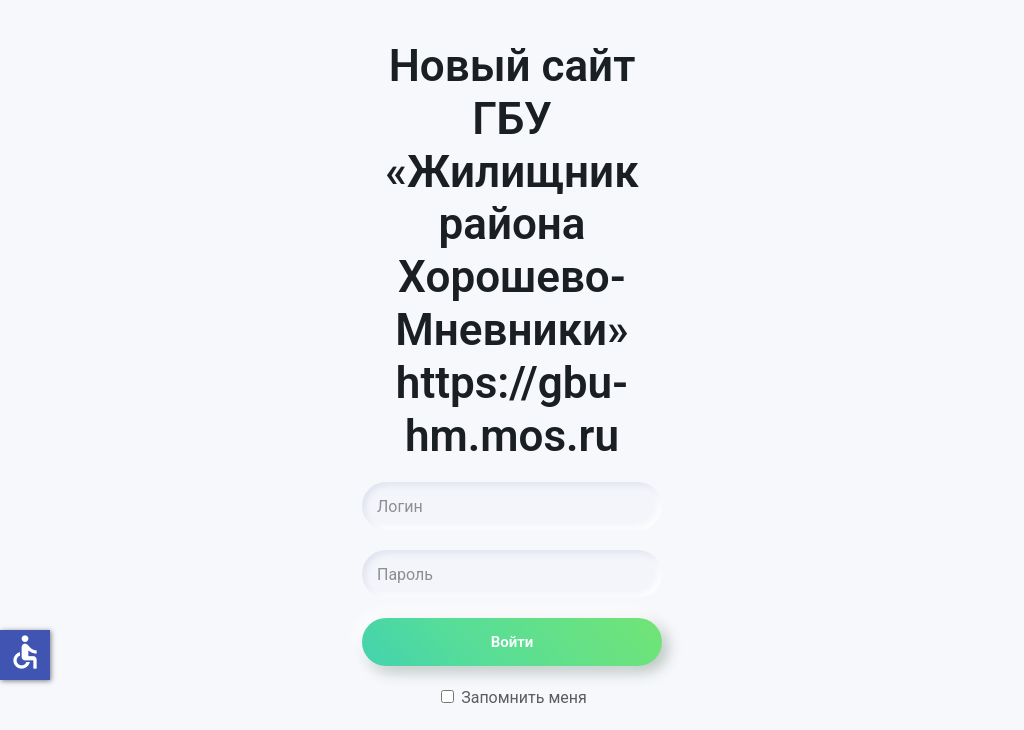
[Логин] (512, 506)
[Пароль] (512, 574)
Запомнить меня (514, 697)
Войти (512, 642)
